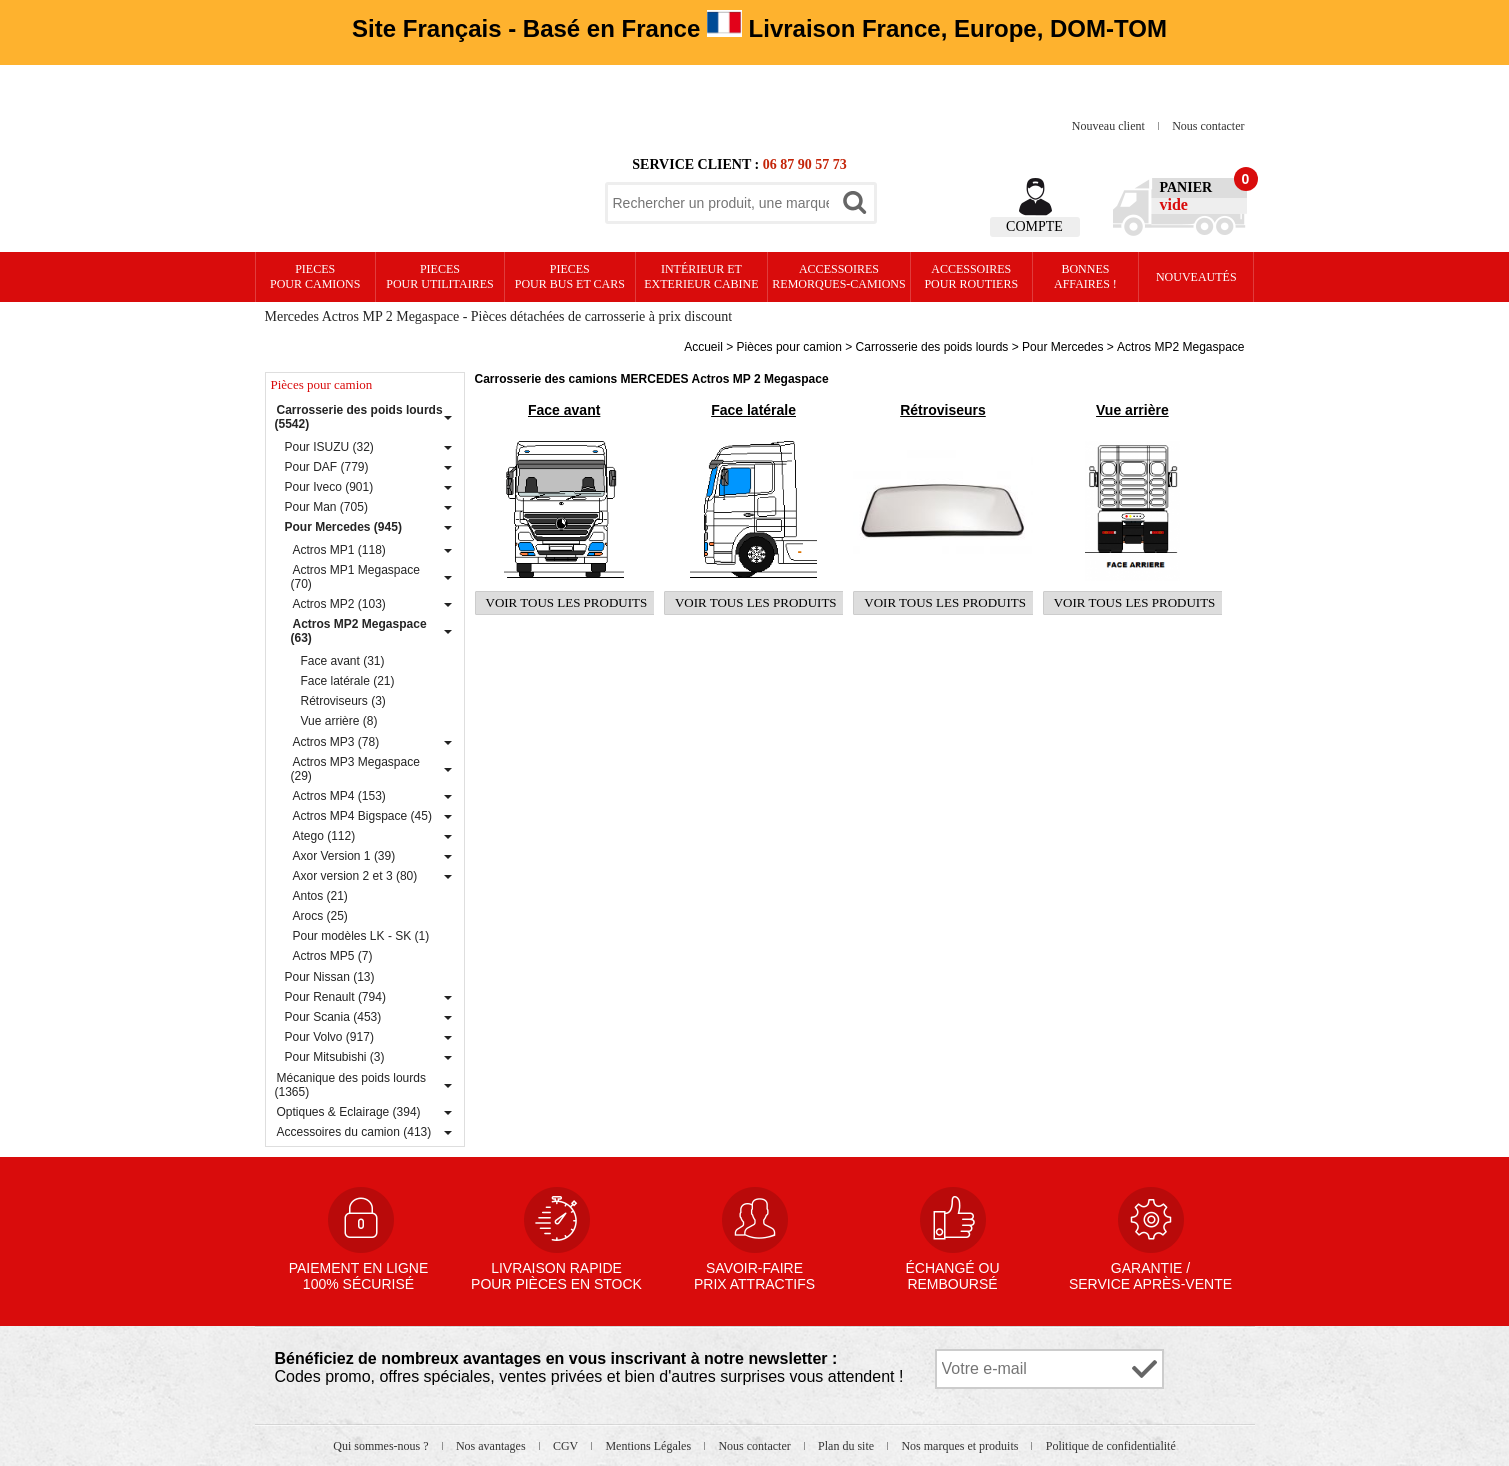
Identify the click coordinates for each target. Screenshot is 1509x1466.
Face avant (564, 410)
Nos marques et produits (961, 1446)
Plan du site (847, 1446)
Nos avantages (492, 1446)
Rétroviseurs (943, 410)
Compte (1034, 226)
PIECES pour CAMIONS (315, 276)
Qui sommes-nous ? (382, 1446)
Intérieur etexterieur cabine (701, 276)
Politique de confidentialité (1111, 1446)
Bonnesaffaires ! (1085, 276)
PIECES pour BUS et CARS (570, 276)
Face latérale (753, 410)
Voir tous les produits (567, 602)
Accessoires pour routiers (971, 276)
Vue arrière (1132, 410)
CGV (567, 1446)
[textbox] (721, 203)
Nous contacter (1208, 126)
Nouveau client (1110, 126)
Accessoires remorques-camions (838, 276)
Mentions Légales (649, 1446)
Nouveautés (1196, 277)
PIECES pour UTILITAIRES (439, 276)
